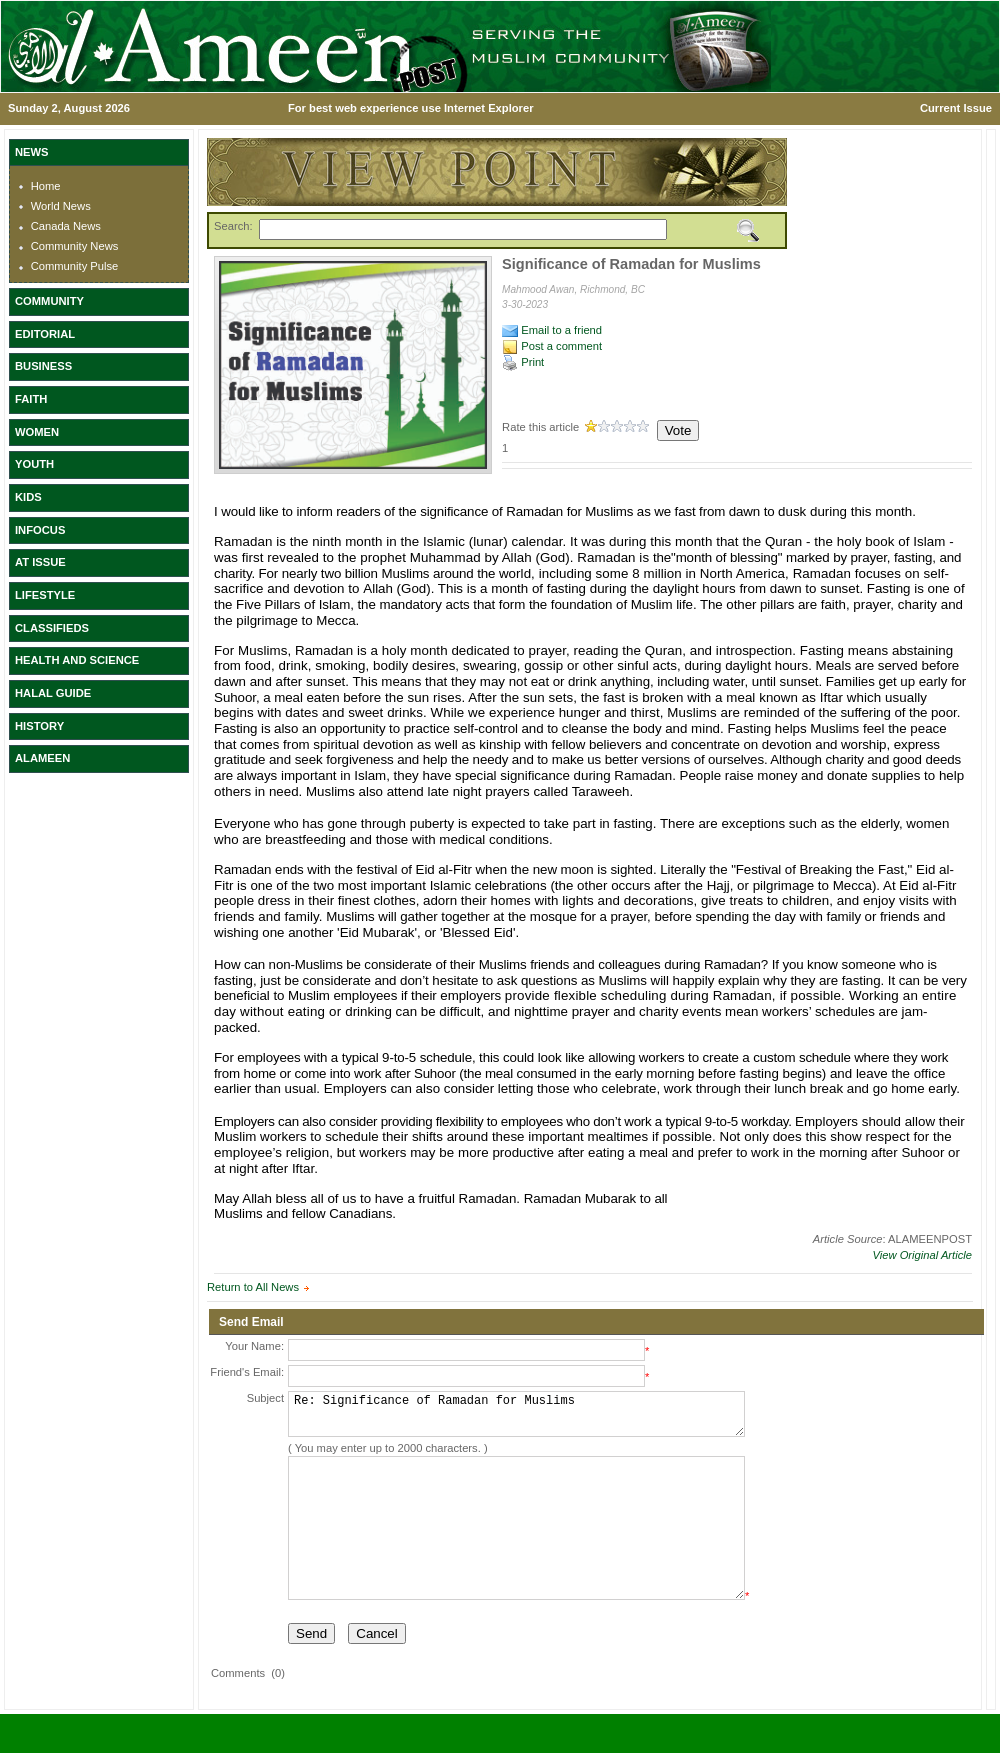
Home (46, 186)
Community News (75, 246)
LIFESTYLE (45, 595)
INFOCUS (40, 530)
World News (61, 206)
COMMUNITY (49, 301)
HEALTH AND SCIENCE (77, 660)
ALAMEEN (42, 758)
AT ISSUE (40, 562)
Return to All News (253, 1287)
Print (523, 362)
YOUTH (34, 464)
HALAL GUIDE (53, 693)
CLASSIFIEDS (52, 628)
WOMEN (37, 432)
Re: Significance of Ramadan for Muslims (516, 1418)
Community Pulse (75, 266)
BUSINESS (43, 366)
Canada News (66, 226)
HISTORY (39, 726)
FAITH (31, 399)
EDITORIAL (45, 334)
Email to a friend (552, 330)
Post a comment (552, 346)
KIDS (28, 497)
